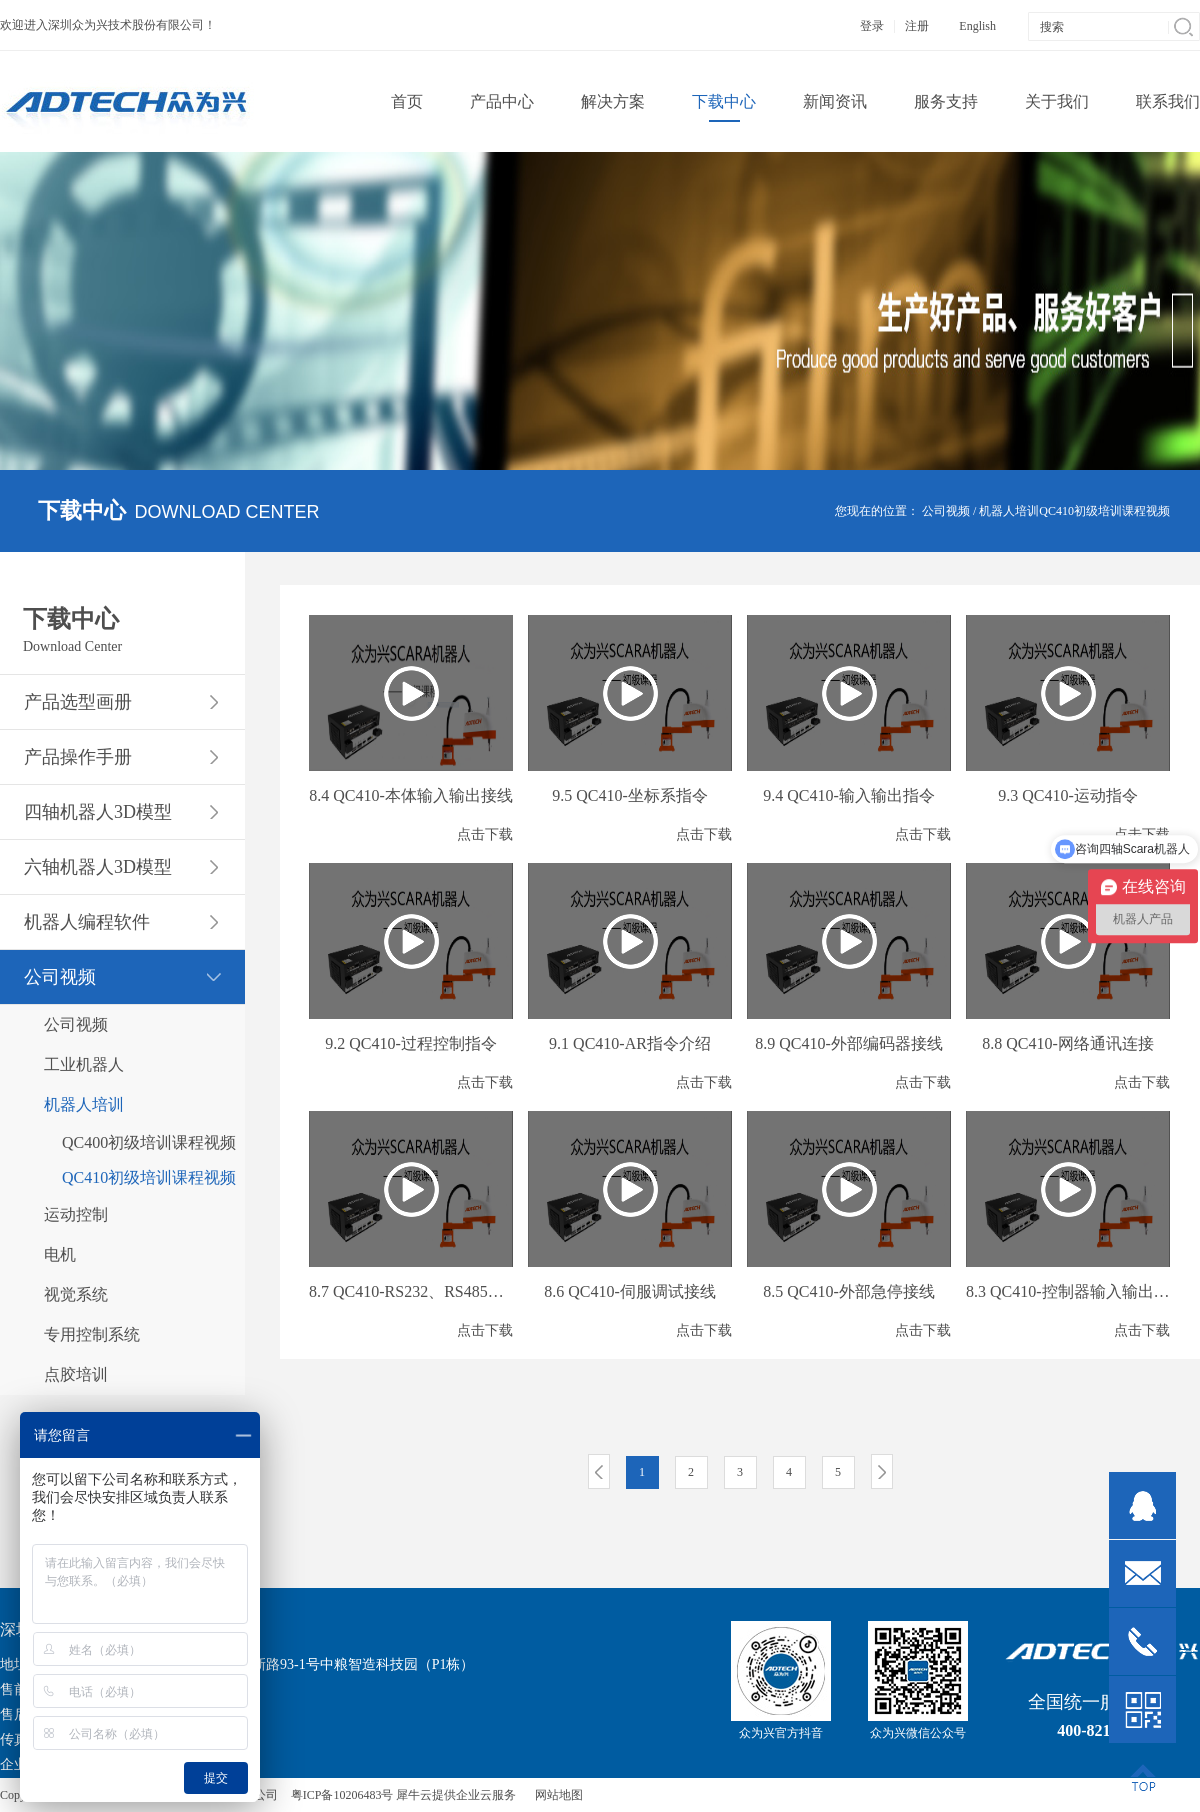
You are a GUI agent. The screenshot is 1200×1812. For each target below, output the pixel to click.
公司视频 (946, 511)
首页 (407, 101)
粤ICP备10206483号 (342, 1795)
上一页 (599, 1471)
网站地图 (556, 1795)
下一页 (882, 1471)
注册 (917, 26)
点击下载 (485, 834)
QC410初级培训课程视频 (1104, 511)
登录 (872, 26)
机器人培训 (1009, 511)
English (977, 26)
